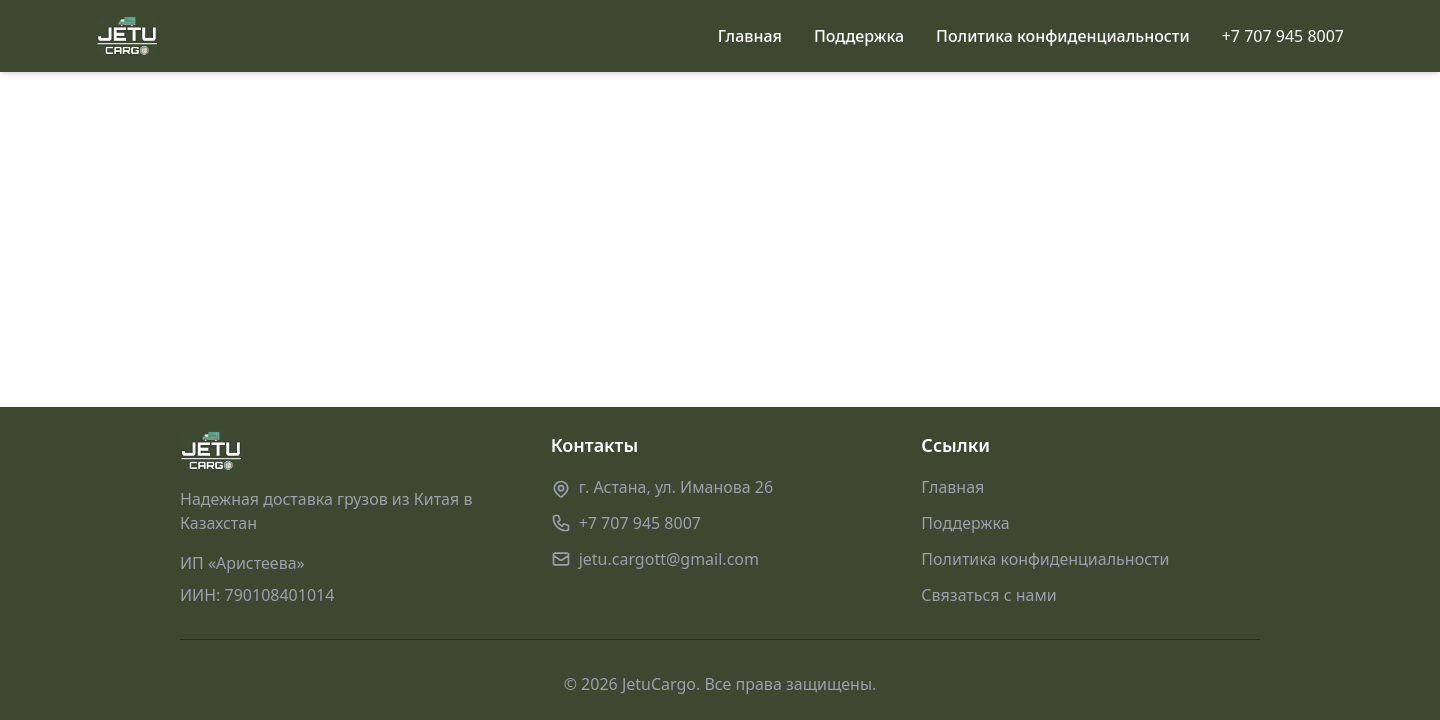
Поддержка (859, 36)
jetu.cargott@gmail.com (669, 559)
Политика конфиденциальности (1063, 36)
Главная (750, 36)
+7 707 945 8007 (1283, 36)
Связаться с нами (988, 595)
